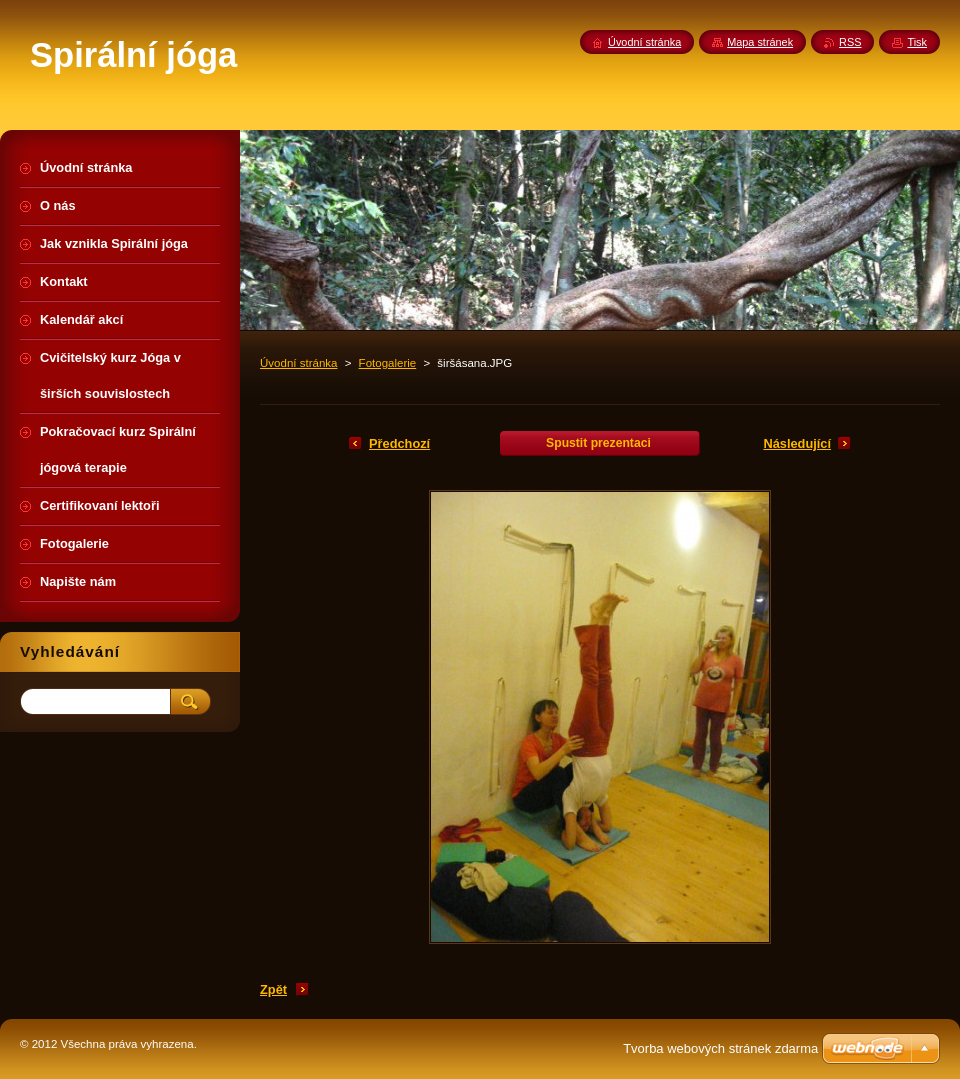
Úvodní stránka (298, 363)
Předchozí (399, 443)
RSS (850, 42)
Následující (797, 443)
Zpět (273, 989)
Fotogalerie (388, 363)
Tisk (917, 42)
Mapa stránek (760, 42)
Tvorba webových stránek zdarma (720, 1048)
